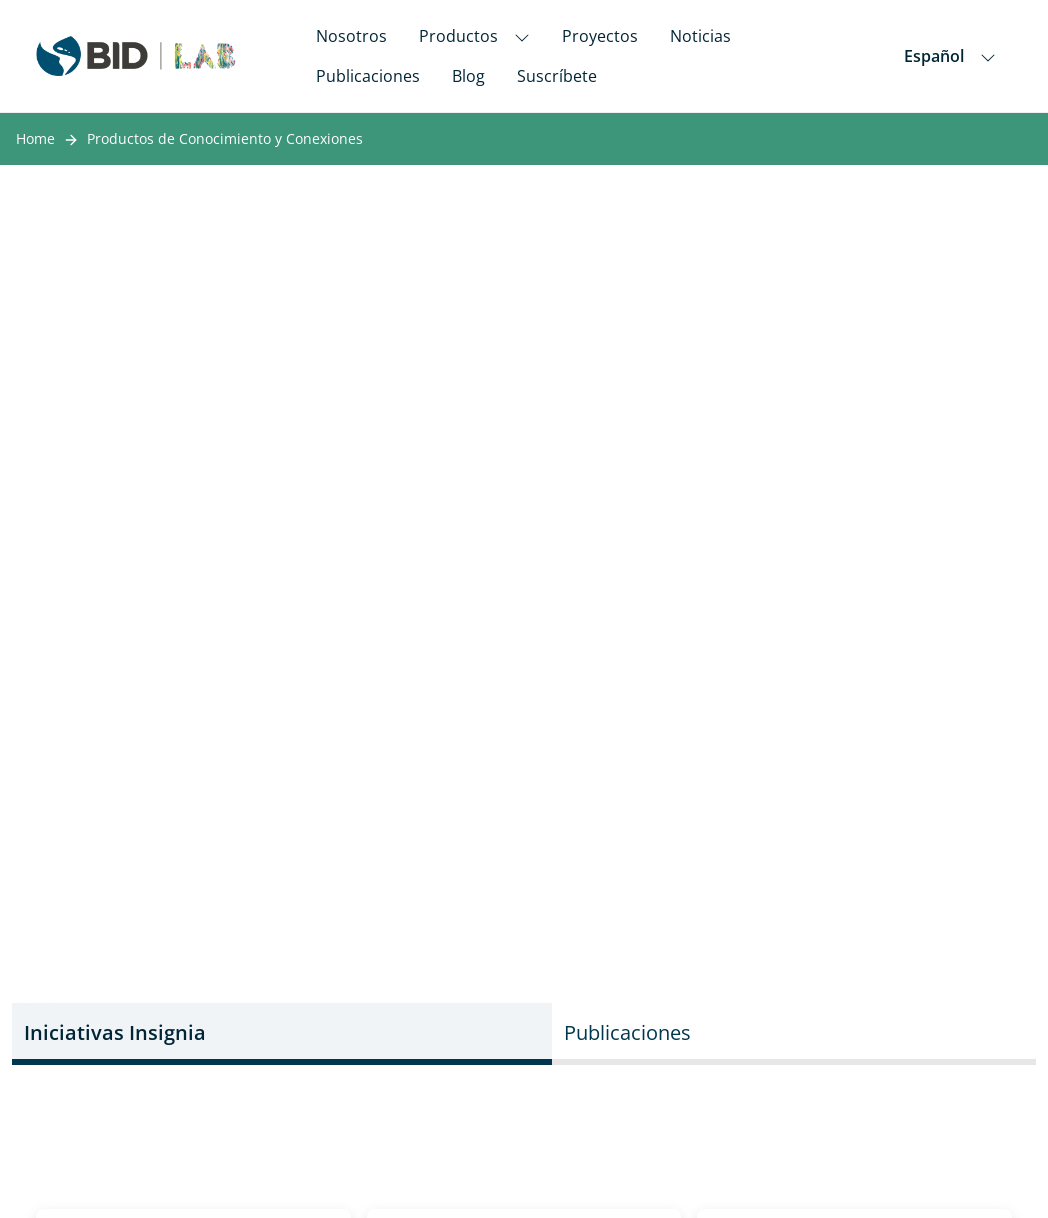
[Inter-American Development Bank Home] (136, 56)
